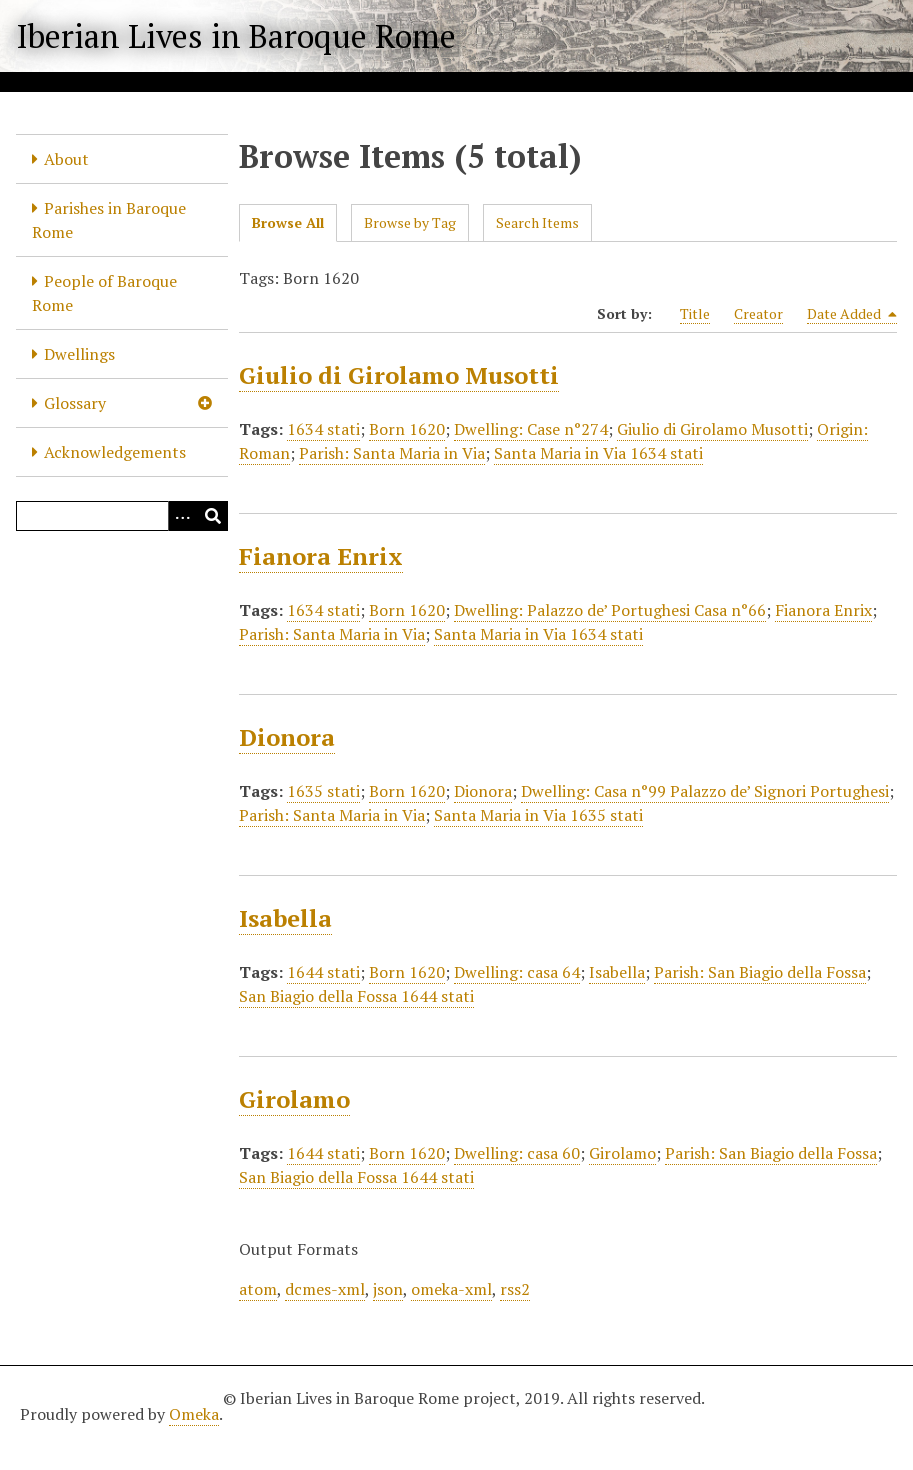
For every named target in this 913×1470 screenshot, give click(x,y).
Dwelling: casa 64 (517, 972)
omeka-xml (451, 1289)
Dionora (287, 737)
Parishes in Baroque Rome (109, 220)
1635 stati (323, 791)
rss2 (515, 1289)
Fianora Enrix (321, 556)
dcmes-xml (325, 1289)
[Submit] (213, 516)
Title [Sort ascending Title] (695, 313)
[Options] (183, 516)
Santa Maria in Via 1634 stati (598, 453)
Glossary (75, 403)
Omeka (194, 1414)
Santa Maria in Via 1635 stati (538, 815)
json (388, 1289)
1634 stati (323, 429)
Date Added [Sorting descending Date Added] (852, 314)
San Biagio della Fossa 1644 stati (356, 996)
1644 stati (323, 972)
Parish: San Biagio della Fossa (760, 972)
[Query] (122, 516)
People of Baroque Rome (104, 293)
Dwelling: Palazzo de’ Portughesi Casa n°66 (610, 610)
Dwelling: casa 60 (517, 1153)
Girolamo (294, 1099)
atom (258, 1289)
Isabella (285, 918)
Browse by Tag (410, 222)
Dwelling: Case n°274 (531, 429)
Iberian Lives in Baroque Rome (236, 36)
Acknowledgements (115, 452)
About (66, 159)
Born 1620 (407, 429)
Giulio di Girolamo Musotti (399, 375)
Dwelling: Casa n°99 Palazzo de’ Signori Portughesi (705, 791)
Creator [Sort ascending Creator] (758, 313)
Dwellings (79, 354)
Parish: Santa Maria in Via (392, 453)
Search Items (537, 222)
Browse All (288, 222)
